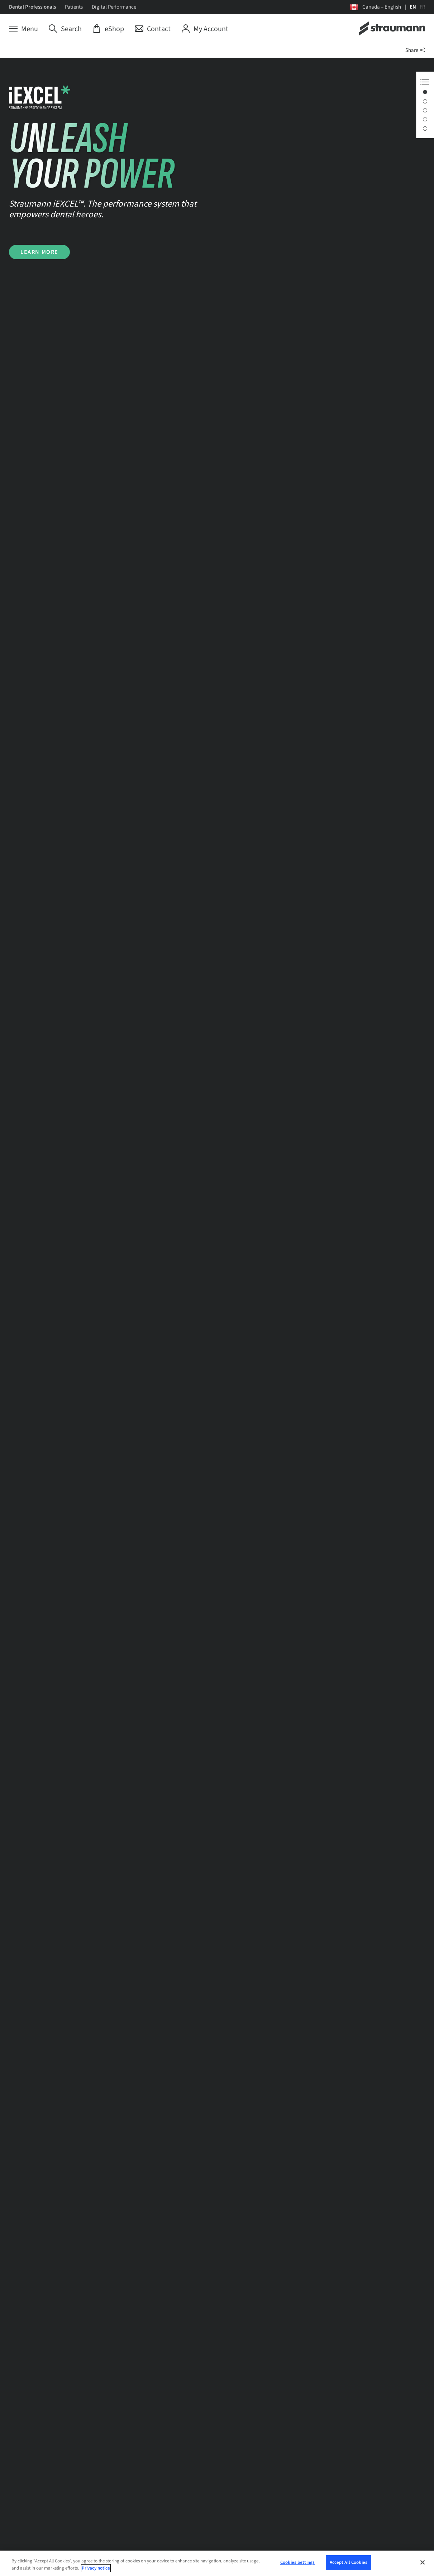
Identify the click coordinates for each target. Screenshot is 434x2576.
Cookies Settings (297, 2564)
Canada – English (381, 7)
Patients (74, 7)
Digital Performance (114, 7)
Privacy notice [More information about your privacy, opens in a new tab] (96, 2569)
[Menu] (23, 29)
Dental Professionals (32, 7)
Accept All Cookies (348, 2564)
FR (422, 7)
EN (413, 7)
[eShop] (108, 29)
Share (415, 50)
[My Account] (204, 29)
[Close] (422, 2563)
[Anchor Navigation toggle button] (424, 82)
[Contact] (153, 29)
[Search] (65, 29)
